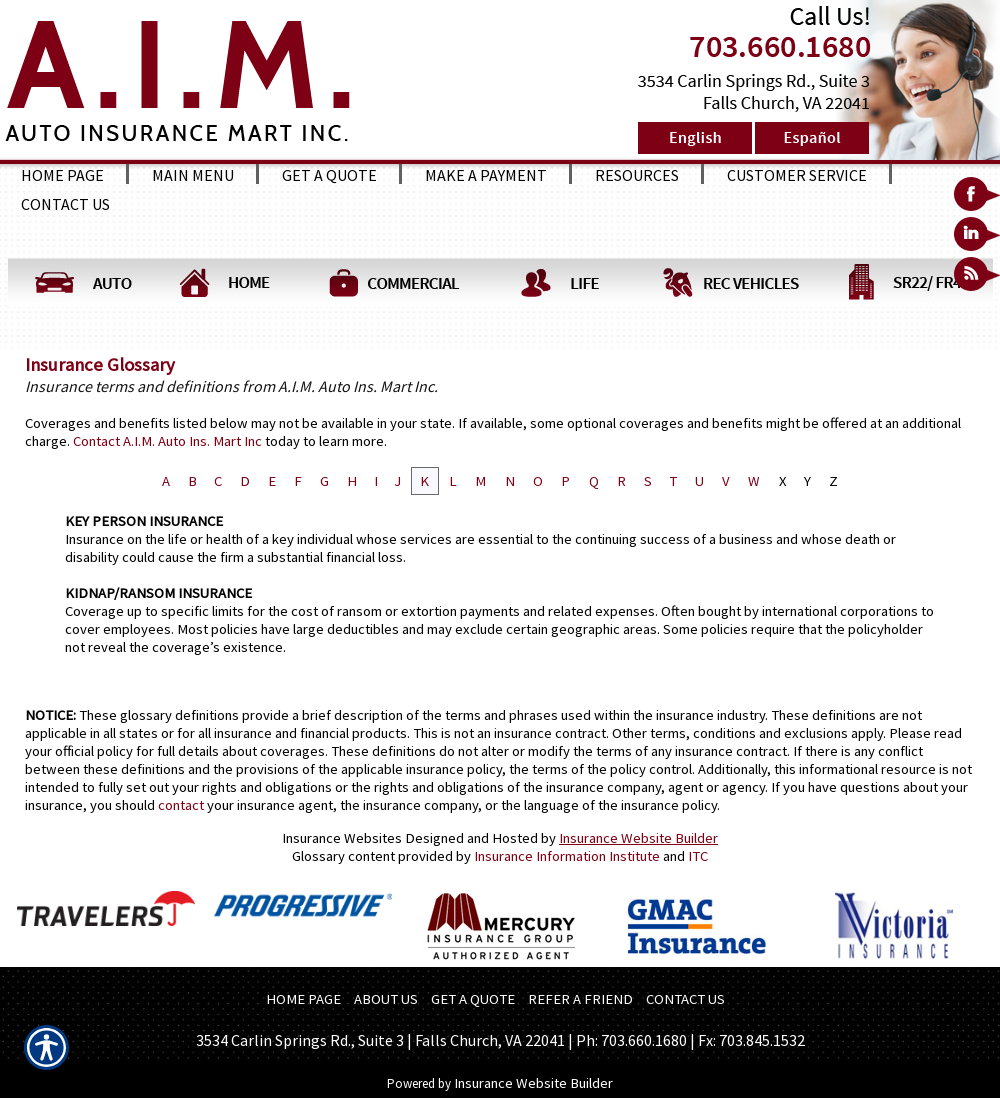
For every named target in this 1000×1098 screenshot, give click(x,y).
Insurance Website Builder (638, 838)
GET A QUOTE (473, 999)
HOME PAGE (303, 999)
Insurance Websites (342, 838)
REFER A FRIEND (580, 999)
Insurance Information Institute (567, 856)
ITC (698, 856)
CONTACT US (685, 999)
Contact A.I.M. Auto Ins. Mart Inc (167, 441)
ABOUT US (386, 999)
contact (181, 805)
